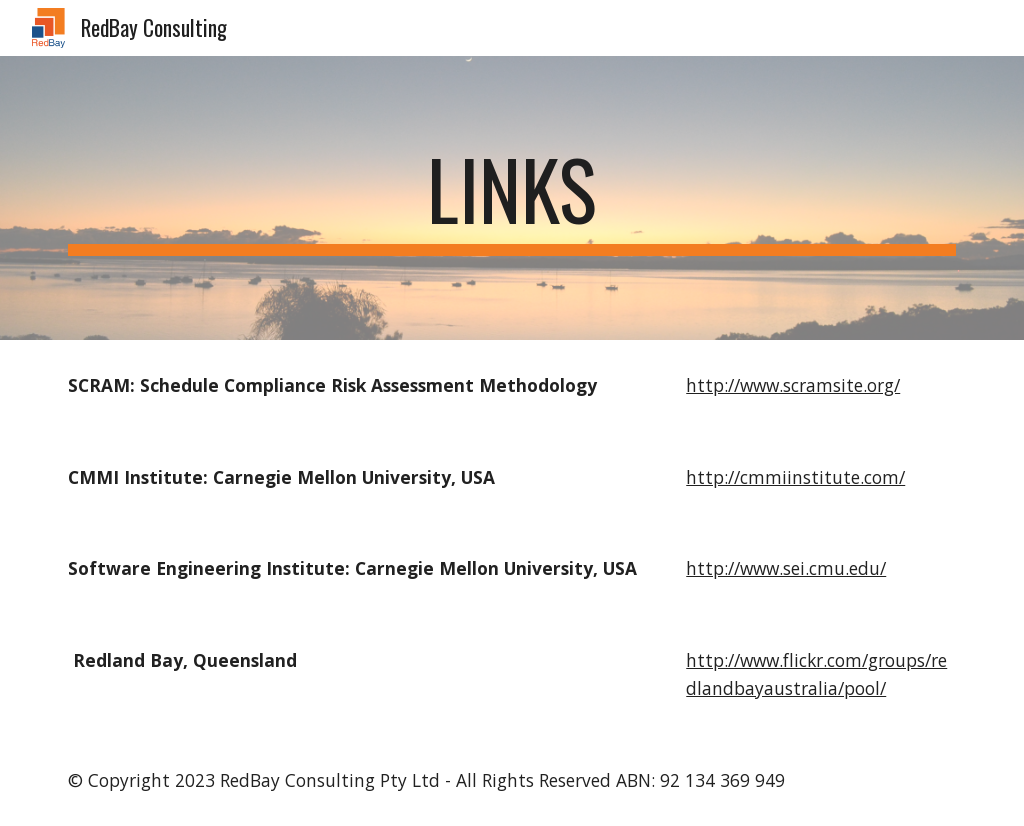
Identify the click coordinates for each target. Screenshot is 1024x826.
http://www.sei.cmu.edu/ (786, 568)
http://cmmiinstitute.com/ (795, 477)
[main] (512, 198)
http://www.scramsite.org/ (793, 385)
